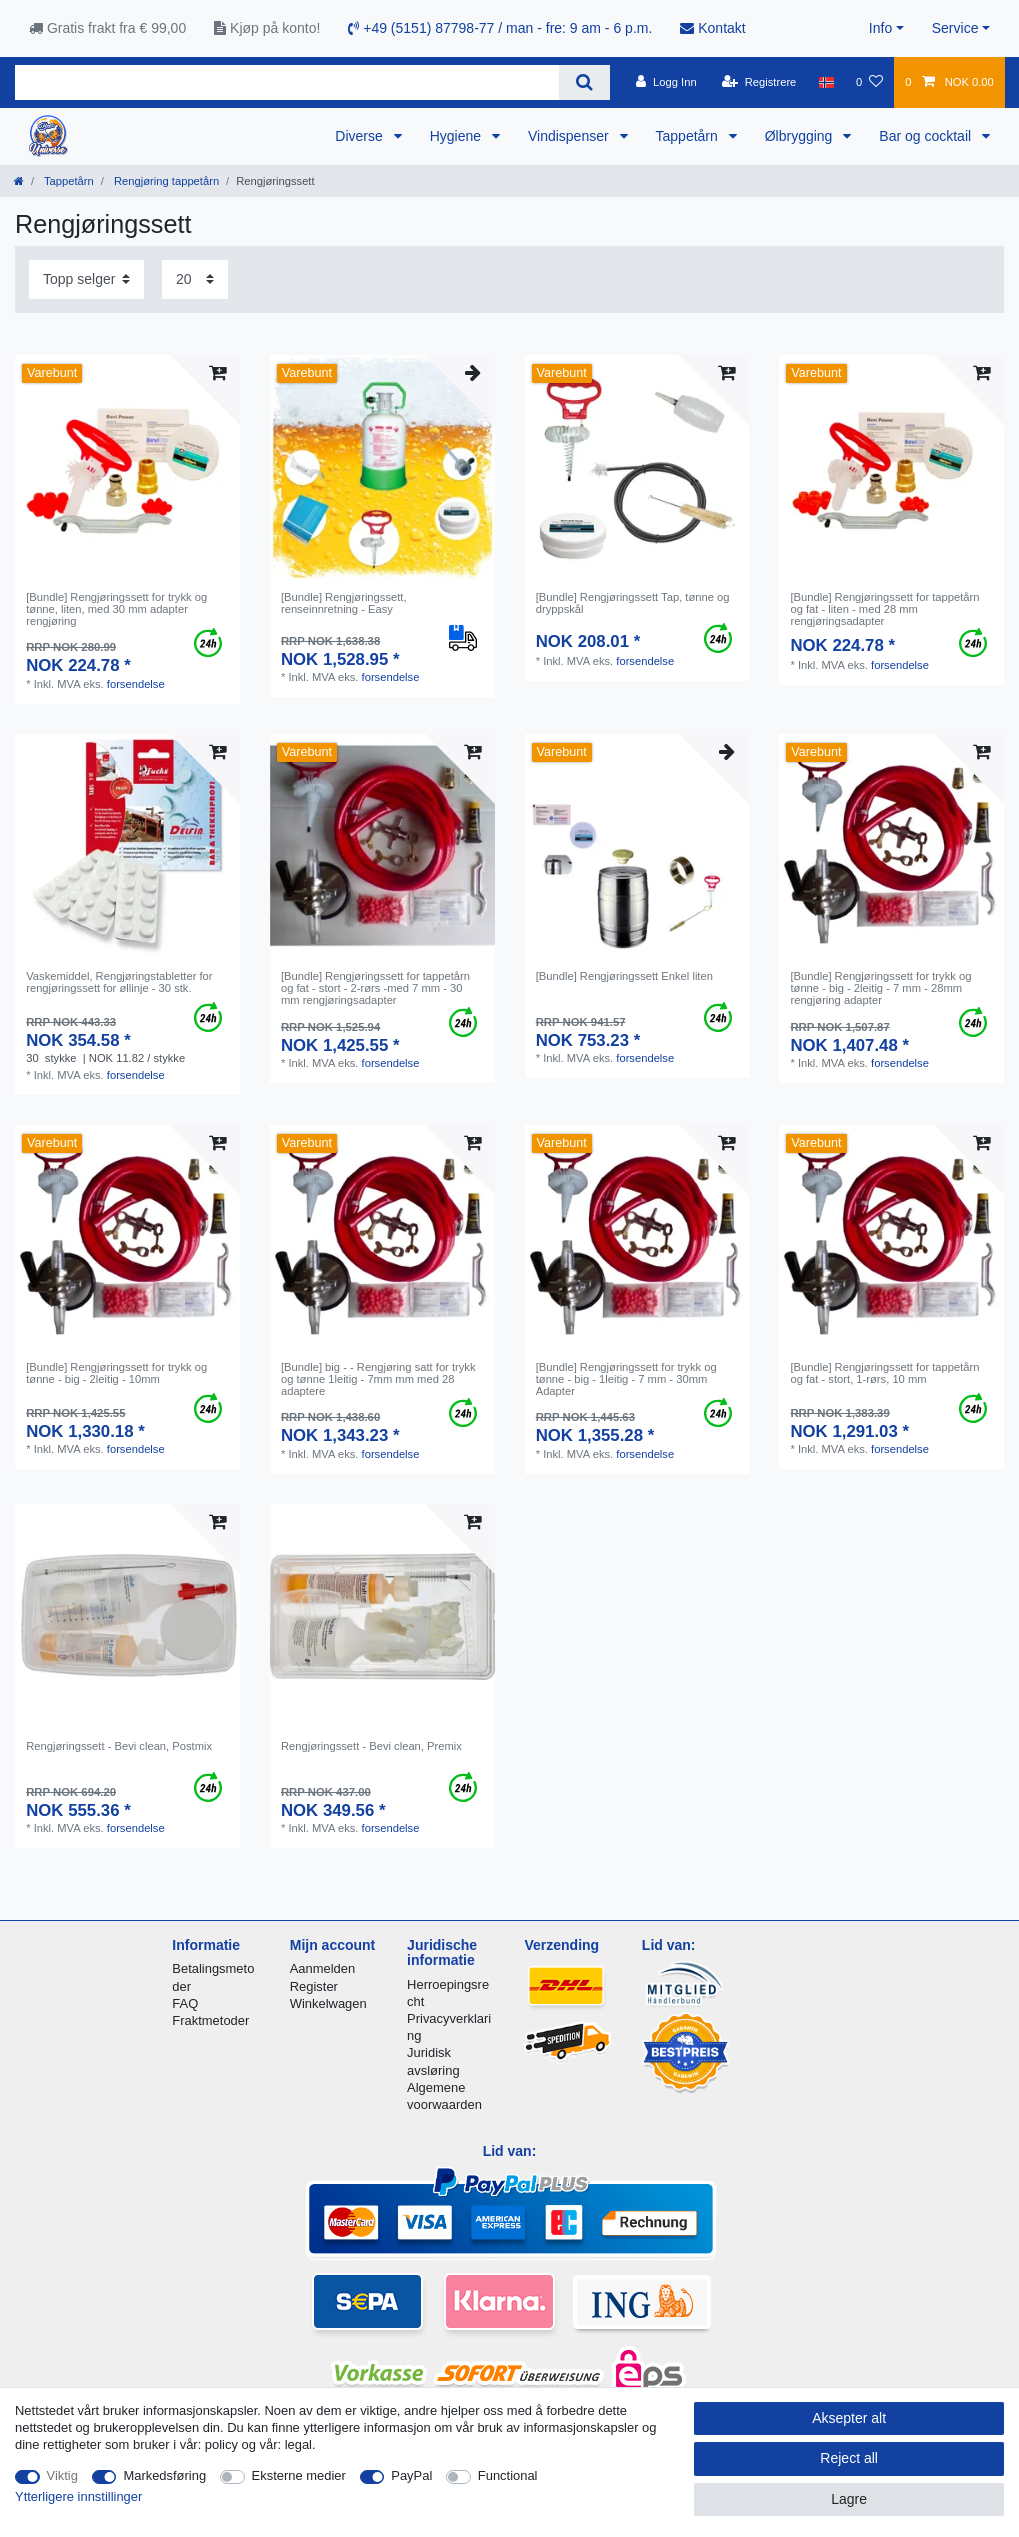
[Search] (584, 82)
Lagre (849, 2499)
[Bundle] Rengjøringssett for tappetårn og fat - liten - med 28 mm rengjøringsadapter (884, 609)
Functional (508, 2475)
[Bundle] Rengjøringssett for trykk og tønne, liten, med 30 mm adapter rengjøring (116, 609)
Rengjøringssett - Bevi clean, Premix (371, 1746)
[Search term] (287, 82)
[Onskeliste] (869, 82)
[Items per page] (195, 279)
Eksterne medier (299, 2475)
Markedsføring (164, 2475)
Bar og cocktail (927, 136)
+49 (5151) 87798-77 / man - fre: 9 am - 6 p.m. (500, 28)
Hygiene (457, 136)
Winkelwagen (328, 2003)
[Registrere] (759, 82)
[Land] (826, 82)
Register (314, 1986)
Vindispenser (570, 136)
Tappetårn (689, 136)
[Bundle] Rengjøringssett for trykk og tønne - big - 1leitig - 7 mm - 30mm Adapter (626, 1379)
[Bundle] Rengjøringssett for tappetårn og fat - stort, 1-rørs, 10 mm (884, 1373)
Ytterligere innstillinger (78, 2496)
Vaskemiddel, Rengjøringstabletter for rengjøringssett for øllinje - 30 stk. (119, 982)
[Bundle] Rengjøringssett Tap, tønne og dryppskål (633, 603)
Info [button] (880, 28)
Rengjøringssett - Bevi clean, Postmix (119, 1746)
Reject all (849, 2458)
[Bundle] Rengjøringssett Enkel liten (624, 976)
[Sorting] (86, 279)
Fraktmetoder (210, 2020)
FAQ (185, 2003)
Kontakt (712, 28)
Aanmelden (322, 1968)
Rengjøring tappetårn (165, 181)
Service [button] (955, 28)
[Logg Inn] (666, 82)
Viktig (62, 2475)
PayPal (411, 2475)
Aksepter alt (849, 2418)
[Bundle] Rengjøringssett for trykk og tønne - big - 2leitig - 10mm (116, 1373)
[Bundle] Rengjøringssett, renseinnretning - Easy (344, 603)
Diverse (360, 136)
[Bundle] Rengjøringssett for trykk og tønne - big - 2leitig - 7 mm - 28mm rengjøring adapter (880, 988)
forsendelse (136, 684)
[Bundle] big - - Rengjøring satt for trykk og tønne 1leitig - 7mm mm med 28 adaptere (378, 1379)
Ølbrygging (801, 136)
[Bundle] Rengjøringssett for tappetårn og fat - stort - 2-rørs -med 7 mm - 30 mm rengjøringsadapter (375, 988)
